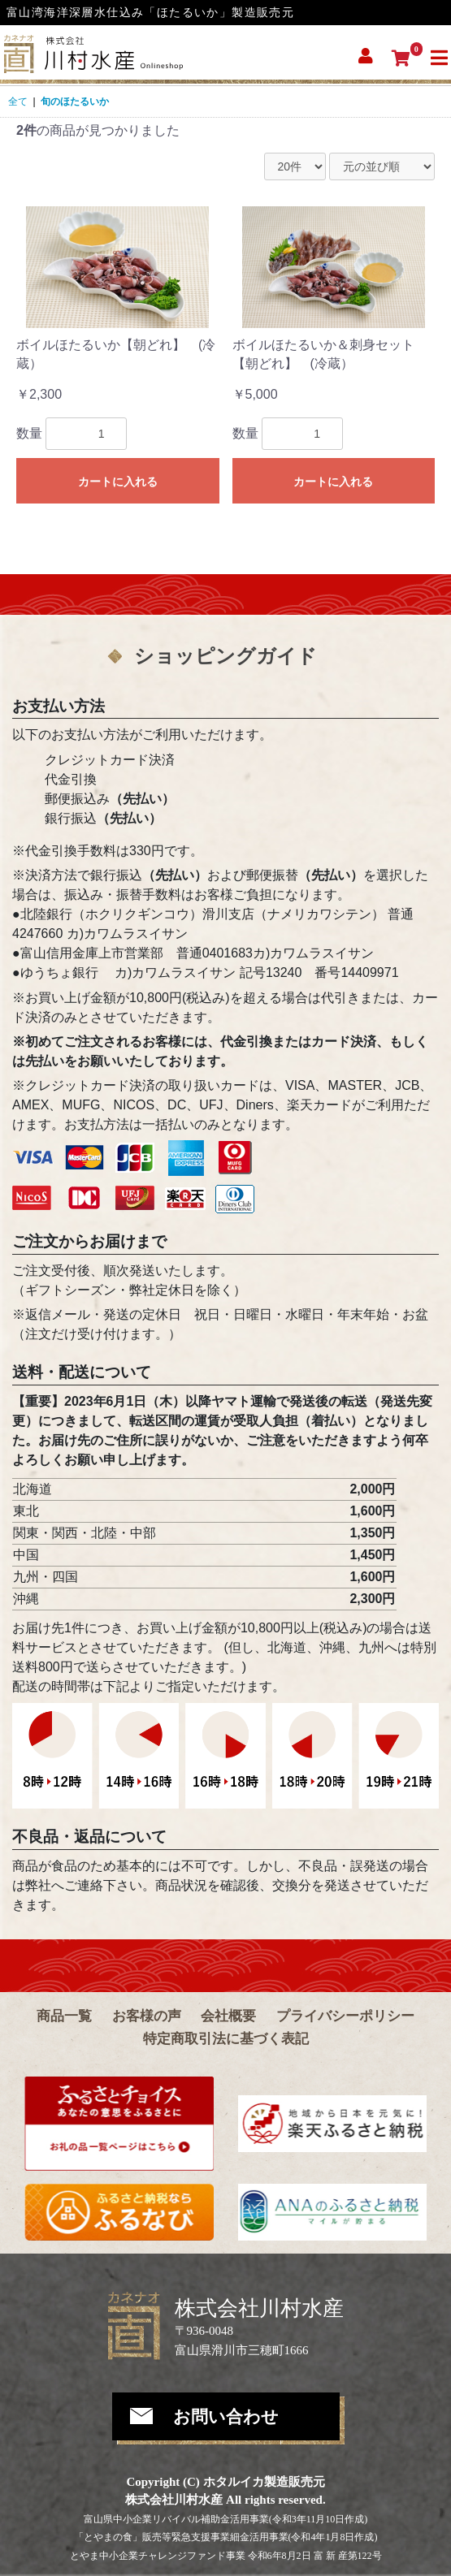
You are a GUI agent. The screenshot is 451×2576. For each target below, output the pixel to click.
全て (18, 101)
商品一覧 (64, 2016)
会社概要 (228, 2016)
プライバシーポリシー (345, 2016)
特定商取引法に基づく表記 (226, 2039)
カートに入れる (118, 481)
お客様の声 (146, 2016)
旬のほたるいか (75, 101)
